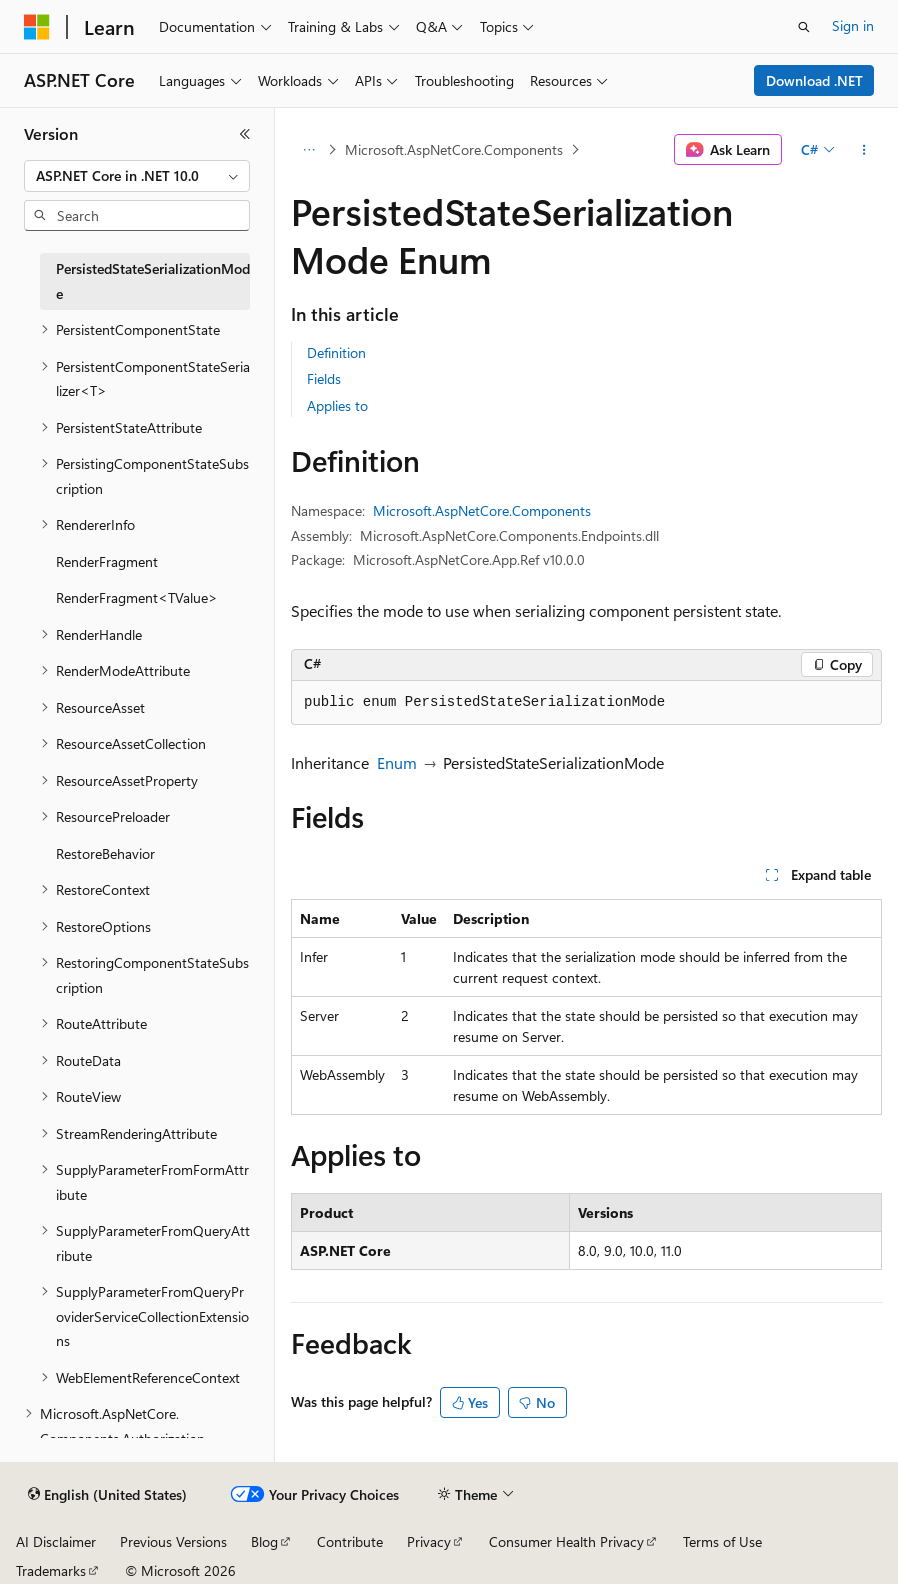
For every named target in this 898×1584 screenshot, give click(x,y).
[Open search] (804, 27)
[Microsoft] (37, 27)
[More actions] (864, 150)
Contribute (350, 1541)
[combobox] (137, 176)
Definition (336, 352)
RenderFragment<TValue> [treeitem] (137, 597)
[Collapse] (245, 134)
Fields (324, 378)
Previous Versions (173, 1541)
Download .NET (814, 80)
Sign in (853, 25)
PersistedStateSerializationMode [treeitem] (153, 281)
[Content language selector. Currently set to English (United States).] (107, 1495)
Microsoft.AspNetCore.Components (454, 149)
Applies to (337, 405)
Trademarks (51, 1570)
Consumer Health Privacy (566, 1541)
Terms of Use (722, 1541)
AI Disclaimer (56, 1541)
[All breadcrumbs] (308, 150)
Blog (264, 1541)
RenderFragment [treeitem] (107, 561)
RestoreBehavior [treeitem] (105, 853)
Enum (397, 762)
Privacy (429, 1541)
